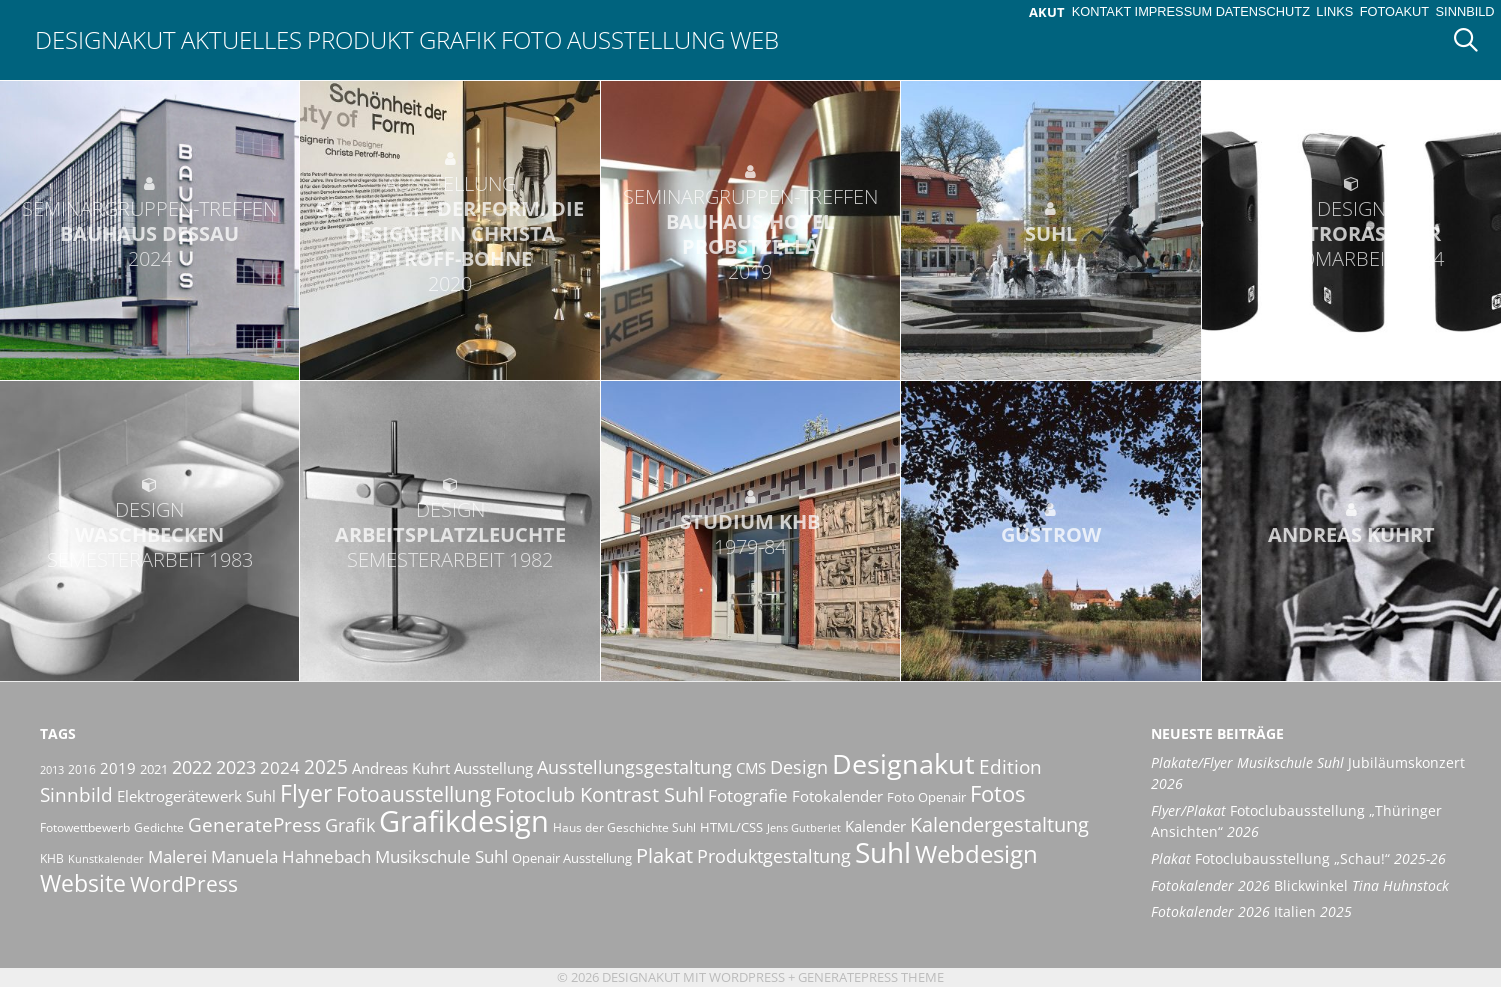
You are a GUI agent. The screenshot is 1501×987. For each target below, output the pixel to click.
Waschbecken (149, 534)
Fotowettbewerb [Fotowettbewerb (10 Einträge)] (85, 827)
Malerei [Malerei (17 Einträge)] (177, 856)
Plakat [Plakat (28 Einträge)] (664, 855)
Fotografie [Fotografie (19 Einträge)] (748, 795)
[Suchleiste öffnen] (1473, 40)
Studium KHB (750, 534)
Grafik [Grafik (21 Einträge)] (350, 825)
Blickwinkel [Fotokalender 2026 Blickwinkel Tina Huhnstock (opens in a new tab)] (1300, 885)
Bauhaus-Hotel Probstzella (750, 234)
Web (754, 39)
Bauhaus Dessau (149, 233)
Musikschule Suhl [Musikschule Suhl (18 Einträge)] (441, 856)
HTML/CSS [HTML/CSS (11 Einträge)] (731, 827)
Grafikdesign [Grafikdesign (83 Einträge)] (464, 821)
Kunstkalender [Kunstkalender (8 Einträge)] (106, 859)
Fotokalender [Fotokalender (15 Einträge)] (837, 796)
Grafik (457, 39)
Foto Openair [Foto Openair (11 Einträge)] (926, 797)
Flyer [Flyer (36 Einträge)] (306, 793)
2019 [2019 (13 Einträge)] (118, 768)
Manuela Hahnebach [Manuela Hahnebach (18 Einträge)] (291, 856)
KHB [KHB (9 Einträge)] (52, 858)
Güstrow (1051, 534)
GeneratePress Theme (871, 977)
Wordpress (747, 977)
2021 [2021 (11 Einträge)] (154, 769)
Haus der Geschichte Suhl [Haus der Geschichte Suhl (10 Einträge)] (624, 827)
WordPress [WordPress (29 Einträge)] (184, 884)
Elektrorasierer (1351, 233)
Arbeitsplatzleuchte (449, 534)
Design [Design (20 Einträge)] (799, 767)
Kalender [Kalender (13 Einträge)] (875, 826)
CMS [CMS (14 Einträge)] (751, 768)
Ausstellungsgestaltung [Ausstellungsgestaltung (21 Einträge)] (634, 767)
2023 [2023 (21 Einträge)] (236, 767)
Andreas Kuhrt (1351, 534)
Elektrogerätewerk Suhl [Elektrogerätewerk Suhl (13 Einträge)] (196, 796)
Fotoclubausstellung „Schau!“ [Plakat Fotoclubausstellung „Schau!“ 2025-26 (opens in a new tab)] (1298, 858)
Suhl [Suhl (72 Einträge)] (883, 852)
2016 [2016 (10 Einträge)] (82, 769)
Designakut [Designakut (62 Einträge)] (903, 763)
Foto (531, 39)
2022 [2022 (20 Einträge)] (192, 767)
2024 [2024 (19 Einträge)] (280, 767)
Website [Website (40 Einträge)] (83, 883)
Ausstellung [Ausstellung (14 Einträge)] (493, 768)
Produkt (360, 39)
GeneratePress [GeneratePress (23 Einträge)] (254, 825)
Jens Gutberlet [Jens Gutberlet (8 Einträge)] (804, 828)
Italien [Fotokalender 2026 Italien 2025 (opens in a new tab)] (1251, 911)
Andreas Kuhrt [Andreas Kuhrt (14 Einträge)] (401, 768)
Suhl (1051, 233)
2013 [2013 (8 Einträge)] (52, 770)
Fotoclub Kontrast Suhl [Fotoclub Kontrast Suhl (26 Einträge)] (599, 794)
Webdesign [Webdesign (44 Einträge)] (976, 853)
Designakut (105, 39)
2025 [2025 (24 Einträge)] (326, 766)
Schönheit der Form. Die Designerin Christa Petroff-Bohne (449, 233)
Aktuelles (241, 39)
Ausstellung (646, 39)
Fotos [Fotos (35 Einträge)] (997, 793)
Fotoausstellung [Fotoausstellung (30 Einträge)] (413, 794)
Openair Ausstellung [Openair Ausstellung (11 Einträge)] (572, 858)
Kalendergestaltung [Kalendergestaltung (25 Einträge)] (999, 824)
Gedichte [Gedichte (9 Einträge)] (159, 827)
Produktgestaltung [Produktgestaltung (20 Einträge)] (774, 856)
